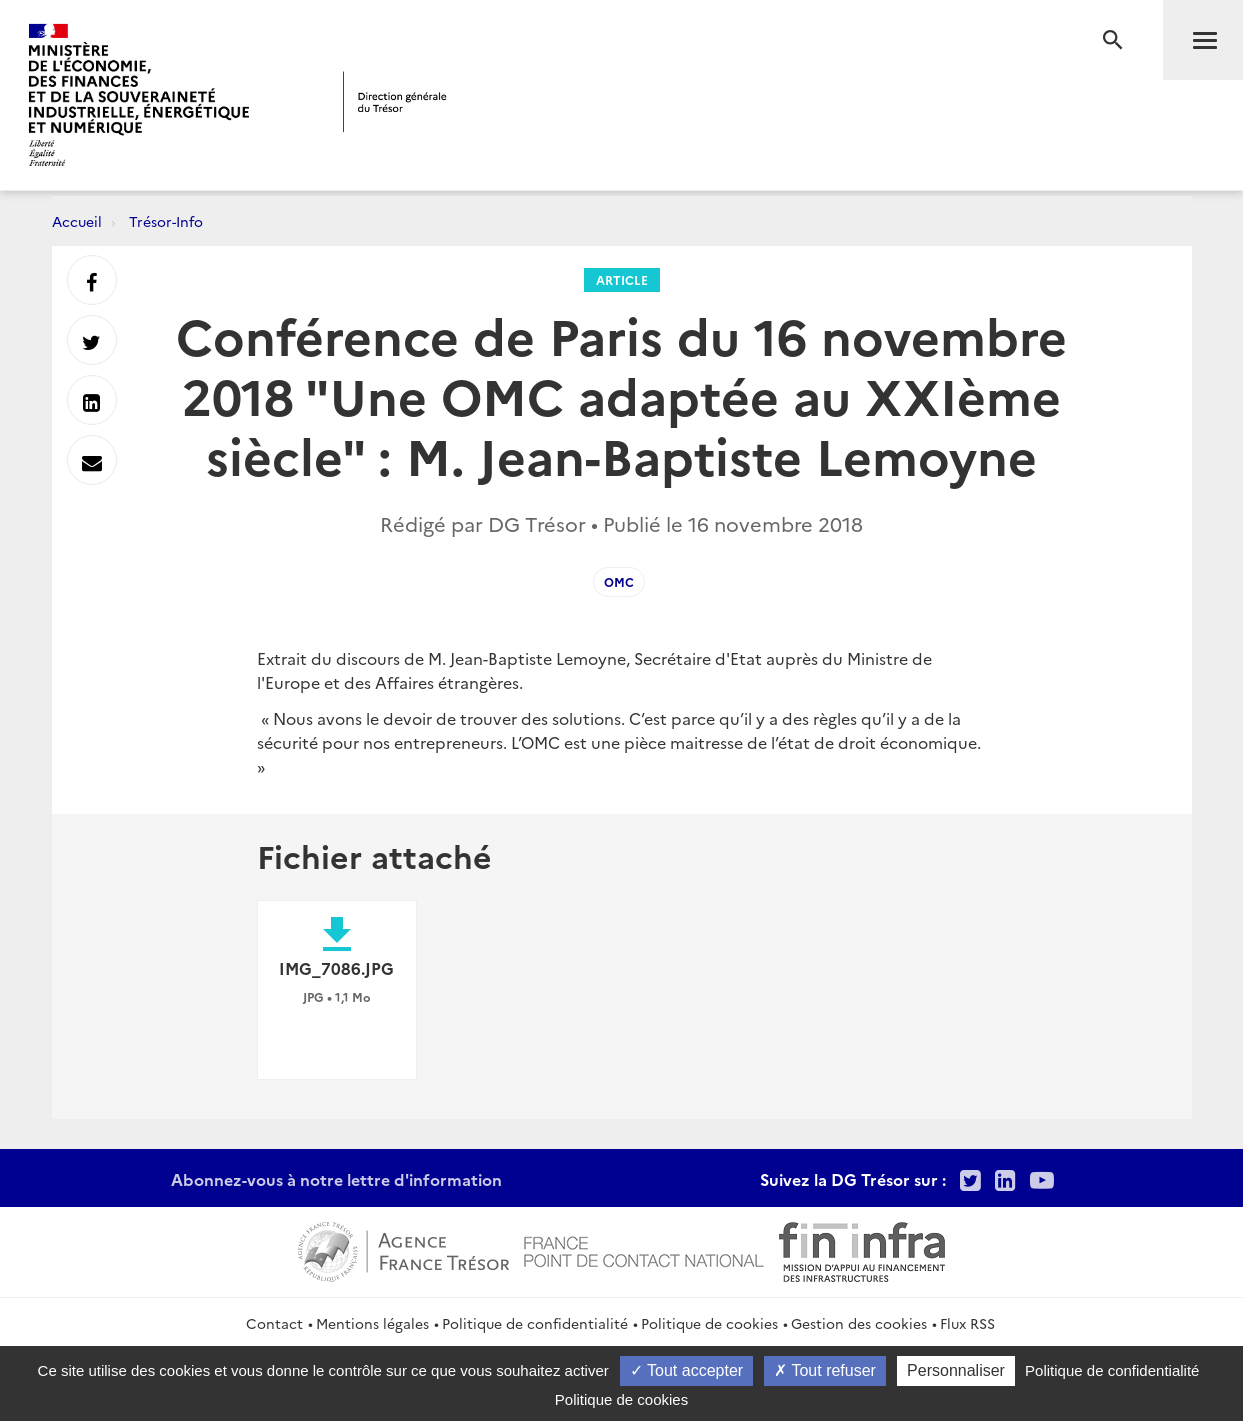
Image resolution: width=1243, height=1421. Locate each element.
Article (622, 279)
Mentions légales (372, 1323)
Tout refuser (825, 1370)
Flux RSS (967, 1323)
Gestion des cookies (859, 1323)
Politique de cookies (709, 1323)
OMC (619, 581)
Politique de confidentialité (535, 1323)
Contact (274, 1323)
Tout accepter (686, 1370)
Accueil (77, 221)
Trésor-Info (166, 221)
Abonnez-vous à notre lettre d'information (336, 1179)
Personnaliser (956, 1370)
